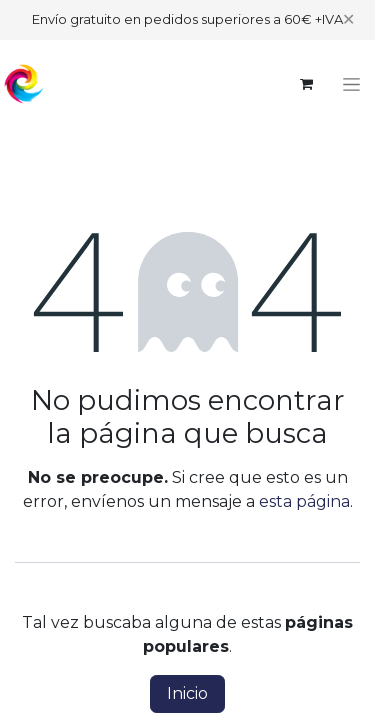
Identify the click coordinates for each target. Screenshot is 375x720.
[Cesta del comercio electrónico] (306, 84)
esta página (304, 501)
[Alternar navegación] (351, 84)
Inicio (187, 693)
